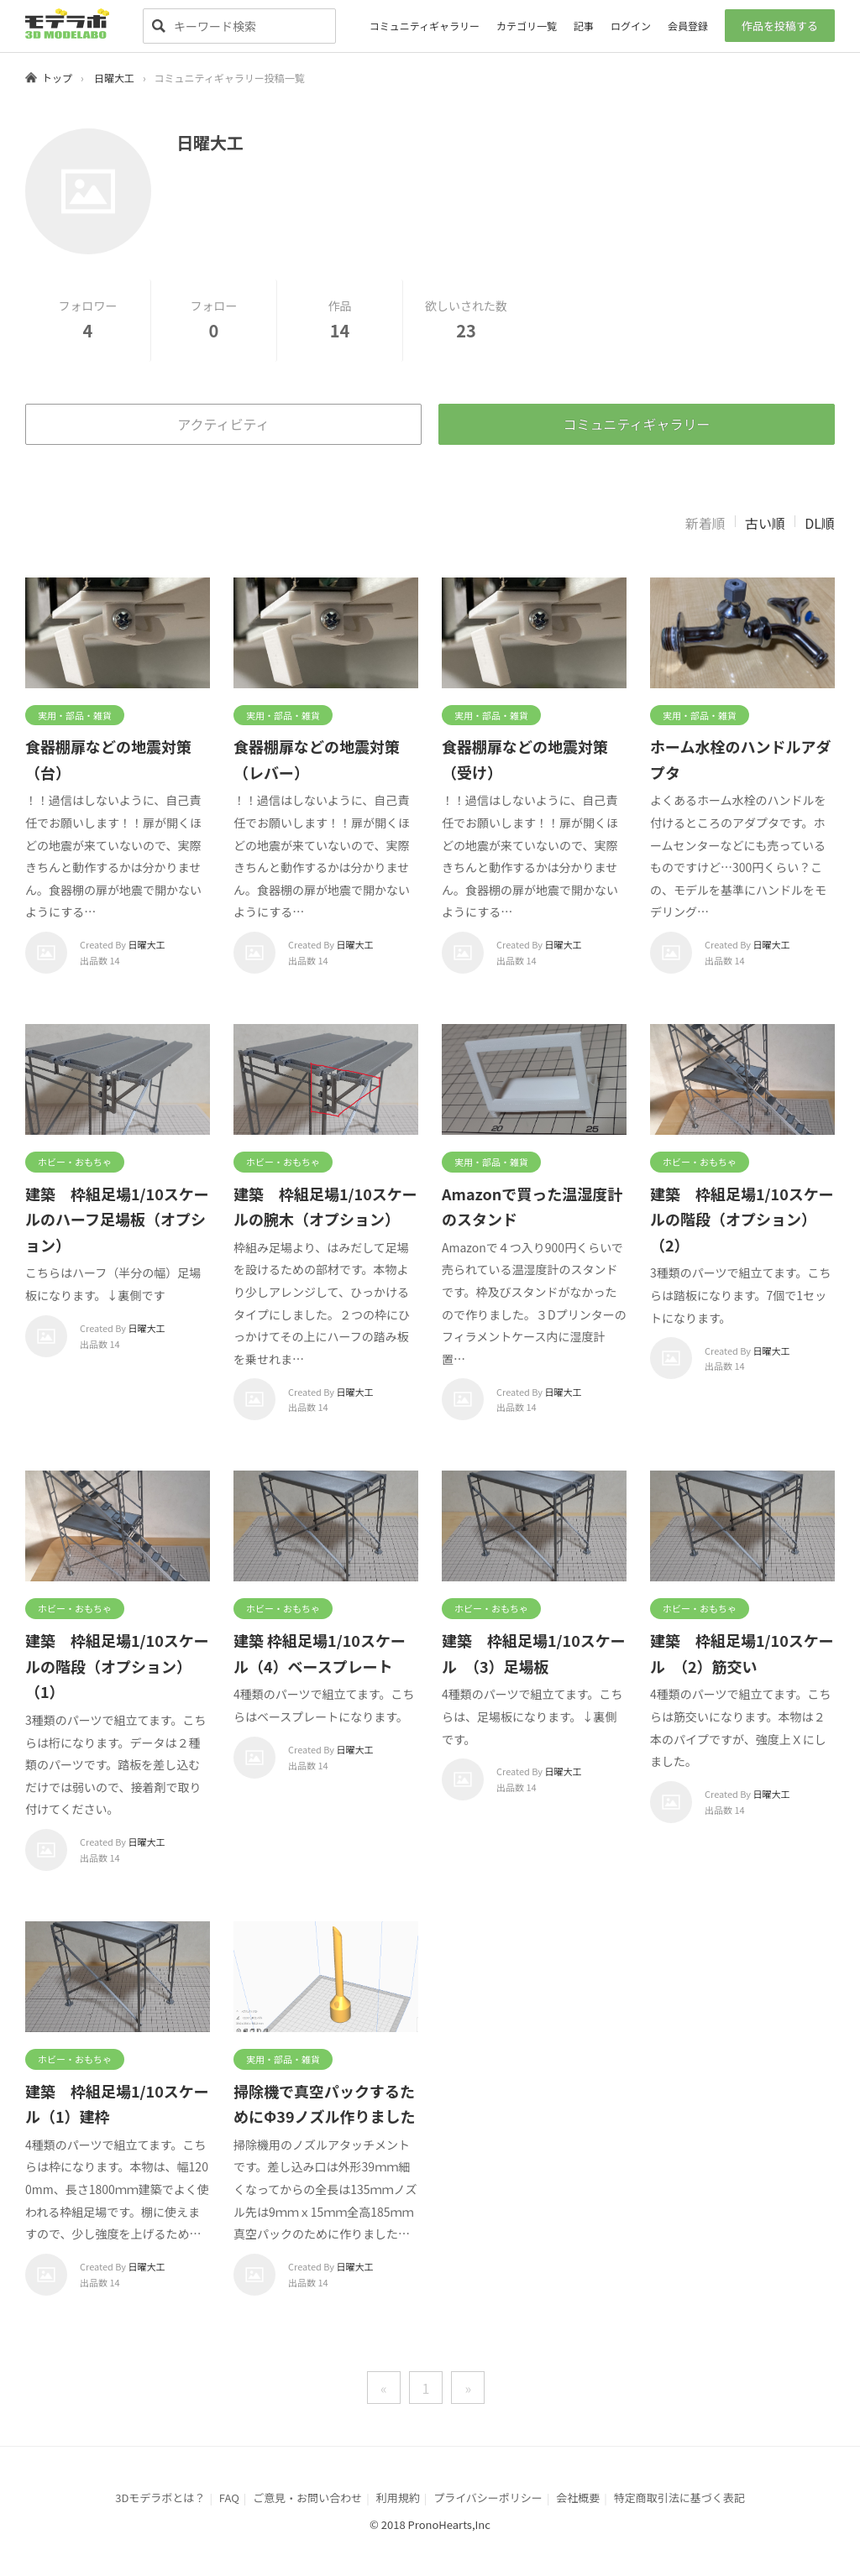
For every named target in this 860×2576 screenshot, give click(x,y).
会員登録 (688, 25)
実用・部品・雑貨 (75, 715)
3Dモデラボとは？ (160, 2497)
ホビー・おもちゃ (75, 1161)
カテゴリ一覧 (526, 25)
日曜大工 (114, 78)
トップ (57, 78)
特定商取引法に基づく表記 (679, 2497)
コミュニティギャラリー (425, 25)
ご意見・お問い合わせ (307, 2497)
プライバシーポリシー (488, 2497)
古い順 (765, 523)
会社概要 (578, 2497)
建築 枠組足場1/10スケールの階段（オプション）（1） (117, 1665)
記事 (584, 25)
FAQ (229, 2497)
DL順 (820, 523)
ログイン (631, 25)
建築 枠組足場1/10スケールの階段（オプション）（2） (742, 1219)
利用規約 (398, 2497)
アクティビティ (223, 424)
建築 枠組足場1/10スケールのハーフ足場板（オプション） (117, 1219)
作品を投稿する (780, 26)
